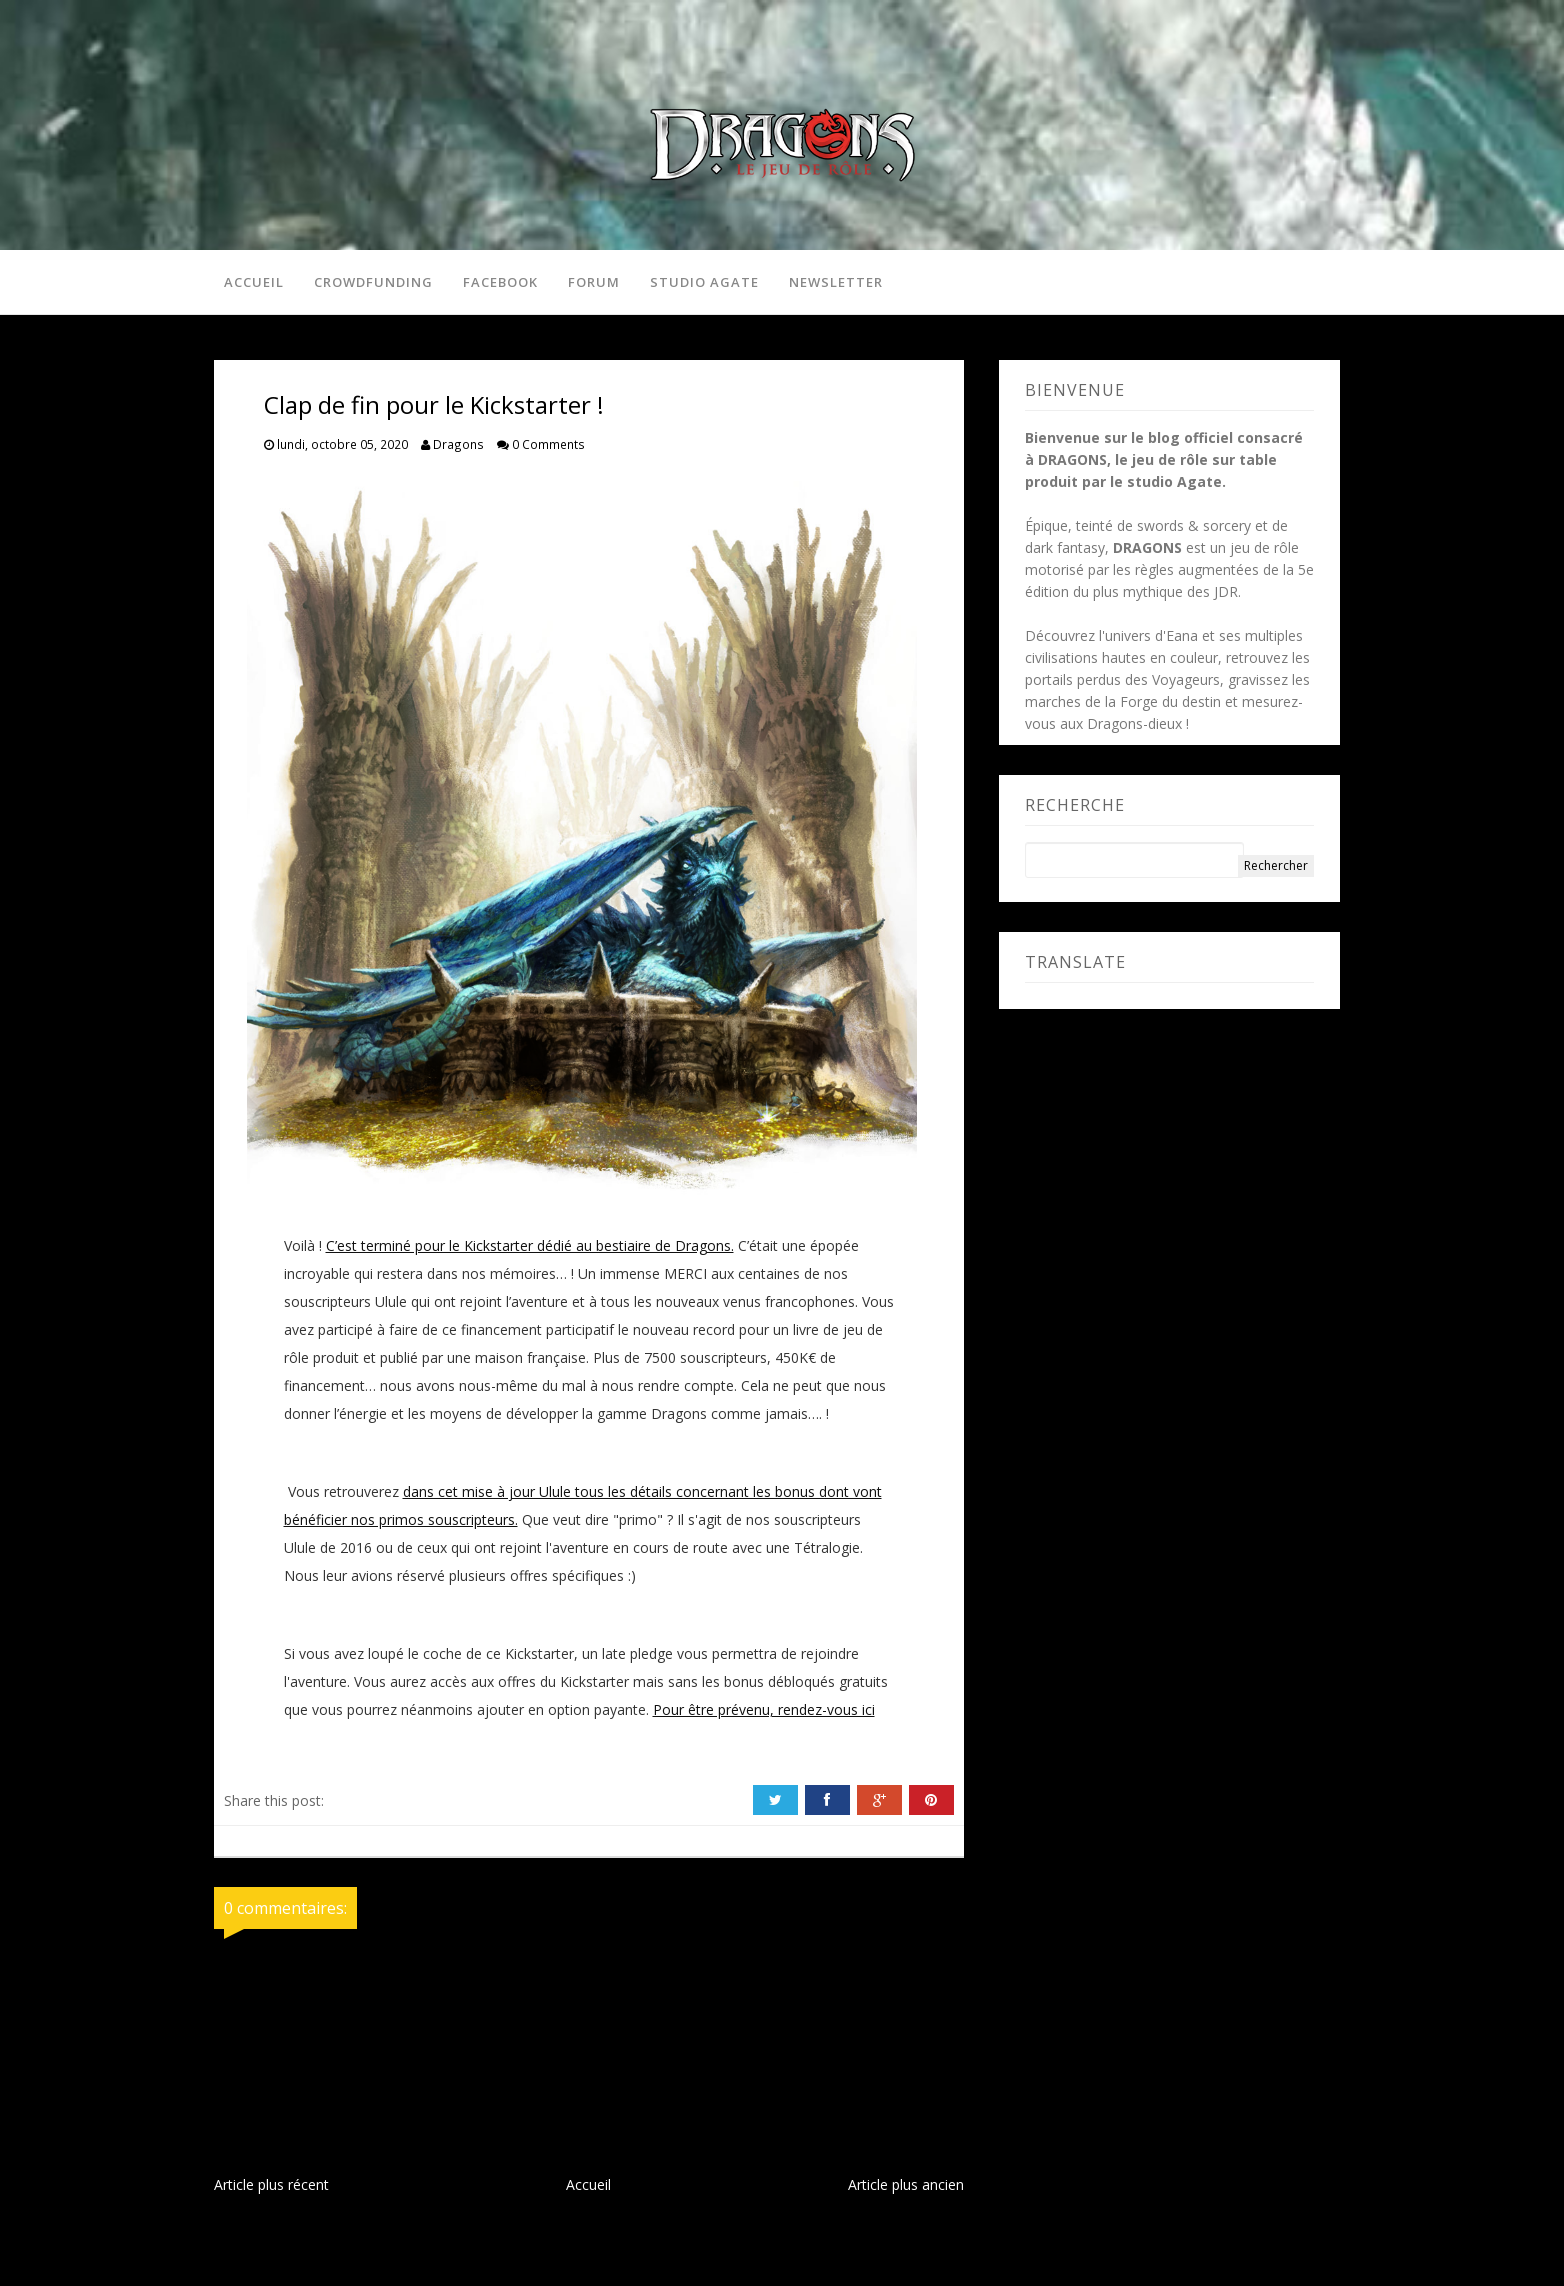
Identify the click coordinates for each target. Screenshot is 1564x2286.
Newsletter (836, 282)
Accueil (254, 282)
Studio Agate (704, 282)
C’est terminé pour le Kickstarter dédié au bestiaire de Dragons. (530, 1245)
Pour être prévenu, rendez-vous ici (764, 1709)
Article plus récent (271, 2184)
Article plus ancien (906, 2184)
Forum (594, 282)
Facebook (500, 282)
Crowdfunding (373, 282)
